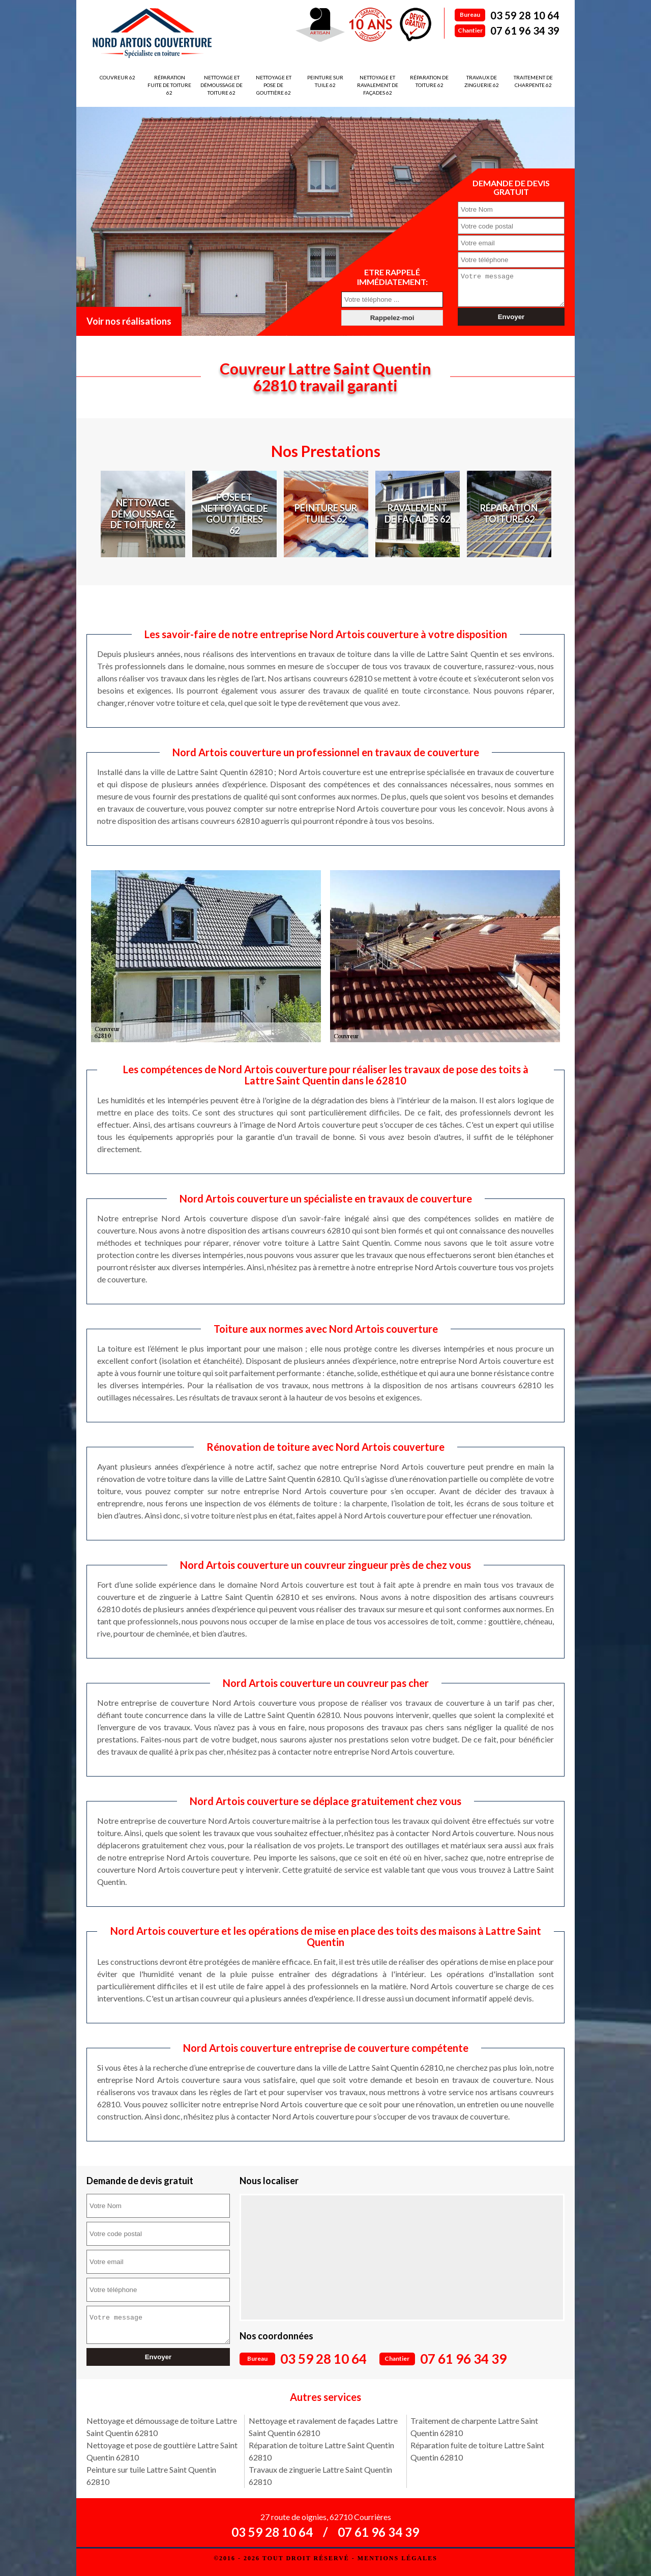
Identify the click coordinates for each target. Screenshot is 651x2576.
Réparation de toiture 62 (429, 81)
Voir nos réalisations (128, 321)
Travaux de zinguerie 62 (481, 81)
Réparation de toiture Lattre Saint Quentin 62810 (321, 2451)
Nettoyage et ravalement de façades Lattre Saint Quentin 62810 (323, 2427)
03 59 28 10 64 (524, 15)
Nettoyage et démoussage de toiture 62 (221, 85)
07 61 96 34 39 (524, 30)
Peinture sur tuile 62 (325, 81)
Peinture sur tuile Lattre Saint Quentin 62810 (151, 2475)
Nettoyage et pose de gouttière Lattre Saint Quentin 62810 (162, 2451)
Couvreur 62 (117, 77)
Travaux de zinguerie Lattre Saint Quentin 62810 (320, 2475)
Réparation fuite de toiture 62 (169, 85)
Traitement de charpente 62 (533, 81)
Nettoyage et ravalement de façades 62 (377, 85)
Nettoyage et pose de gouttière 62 (273, 85)
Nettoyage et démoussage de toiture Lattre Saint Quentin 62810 (161, 2427)
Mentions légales (397, 2558)
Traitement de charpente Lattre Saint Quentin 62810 (474, 2427)
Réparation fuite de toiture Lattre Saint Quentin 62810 (477, 2451)
